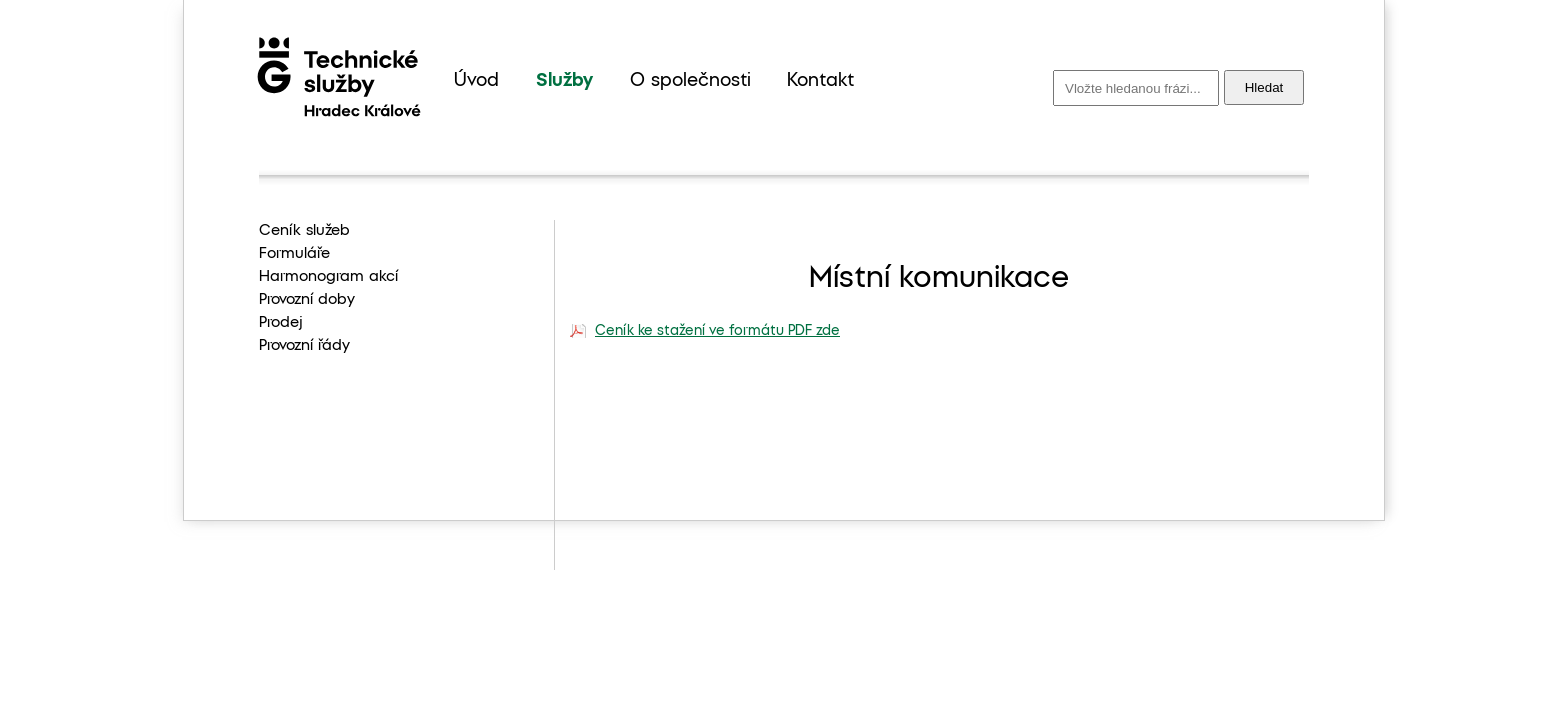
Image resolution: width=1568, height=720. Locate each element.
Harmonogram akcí (328, 277)
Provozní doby (307, 300)
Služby (564, 81)
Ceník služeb (304, 231)
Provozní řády (304, 346)
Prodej (281, 323)
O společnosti (690, 81)
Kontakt (820, 81)
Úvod (476, 81)
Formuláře (294, 254)
